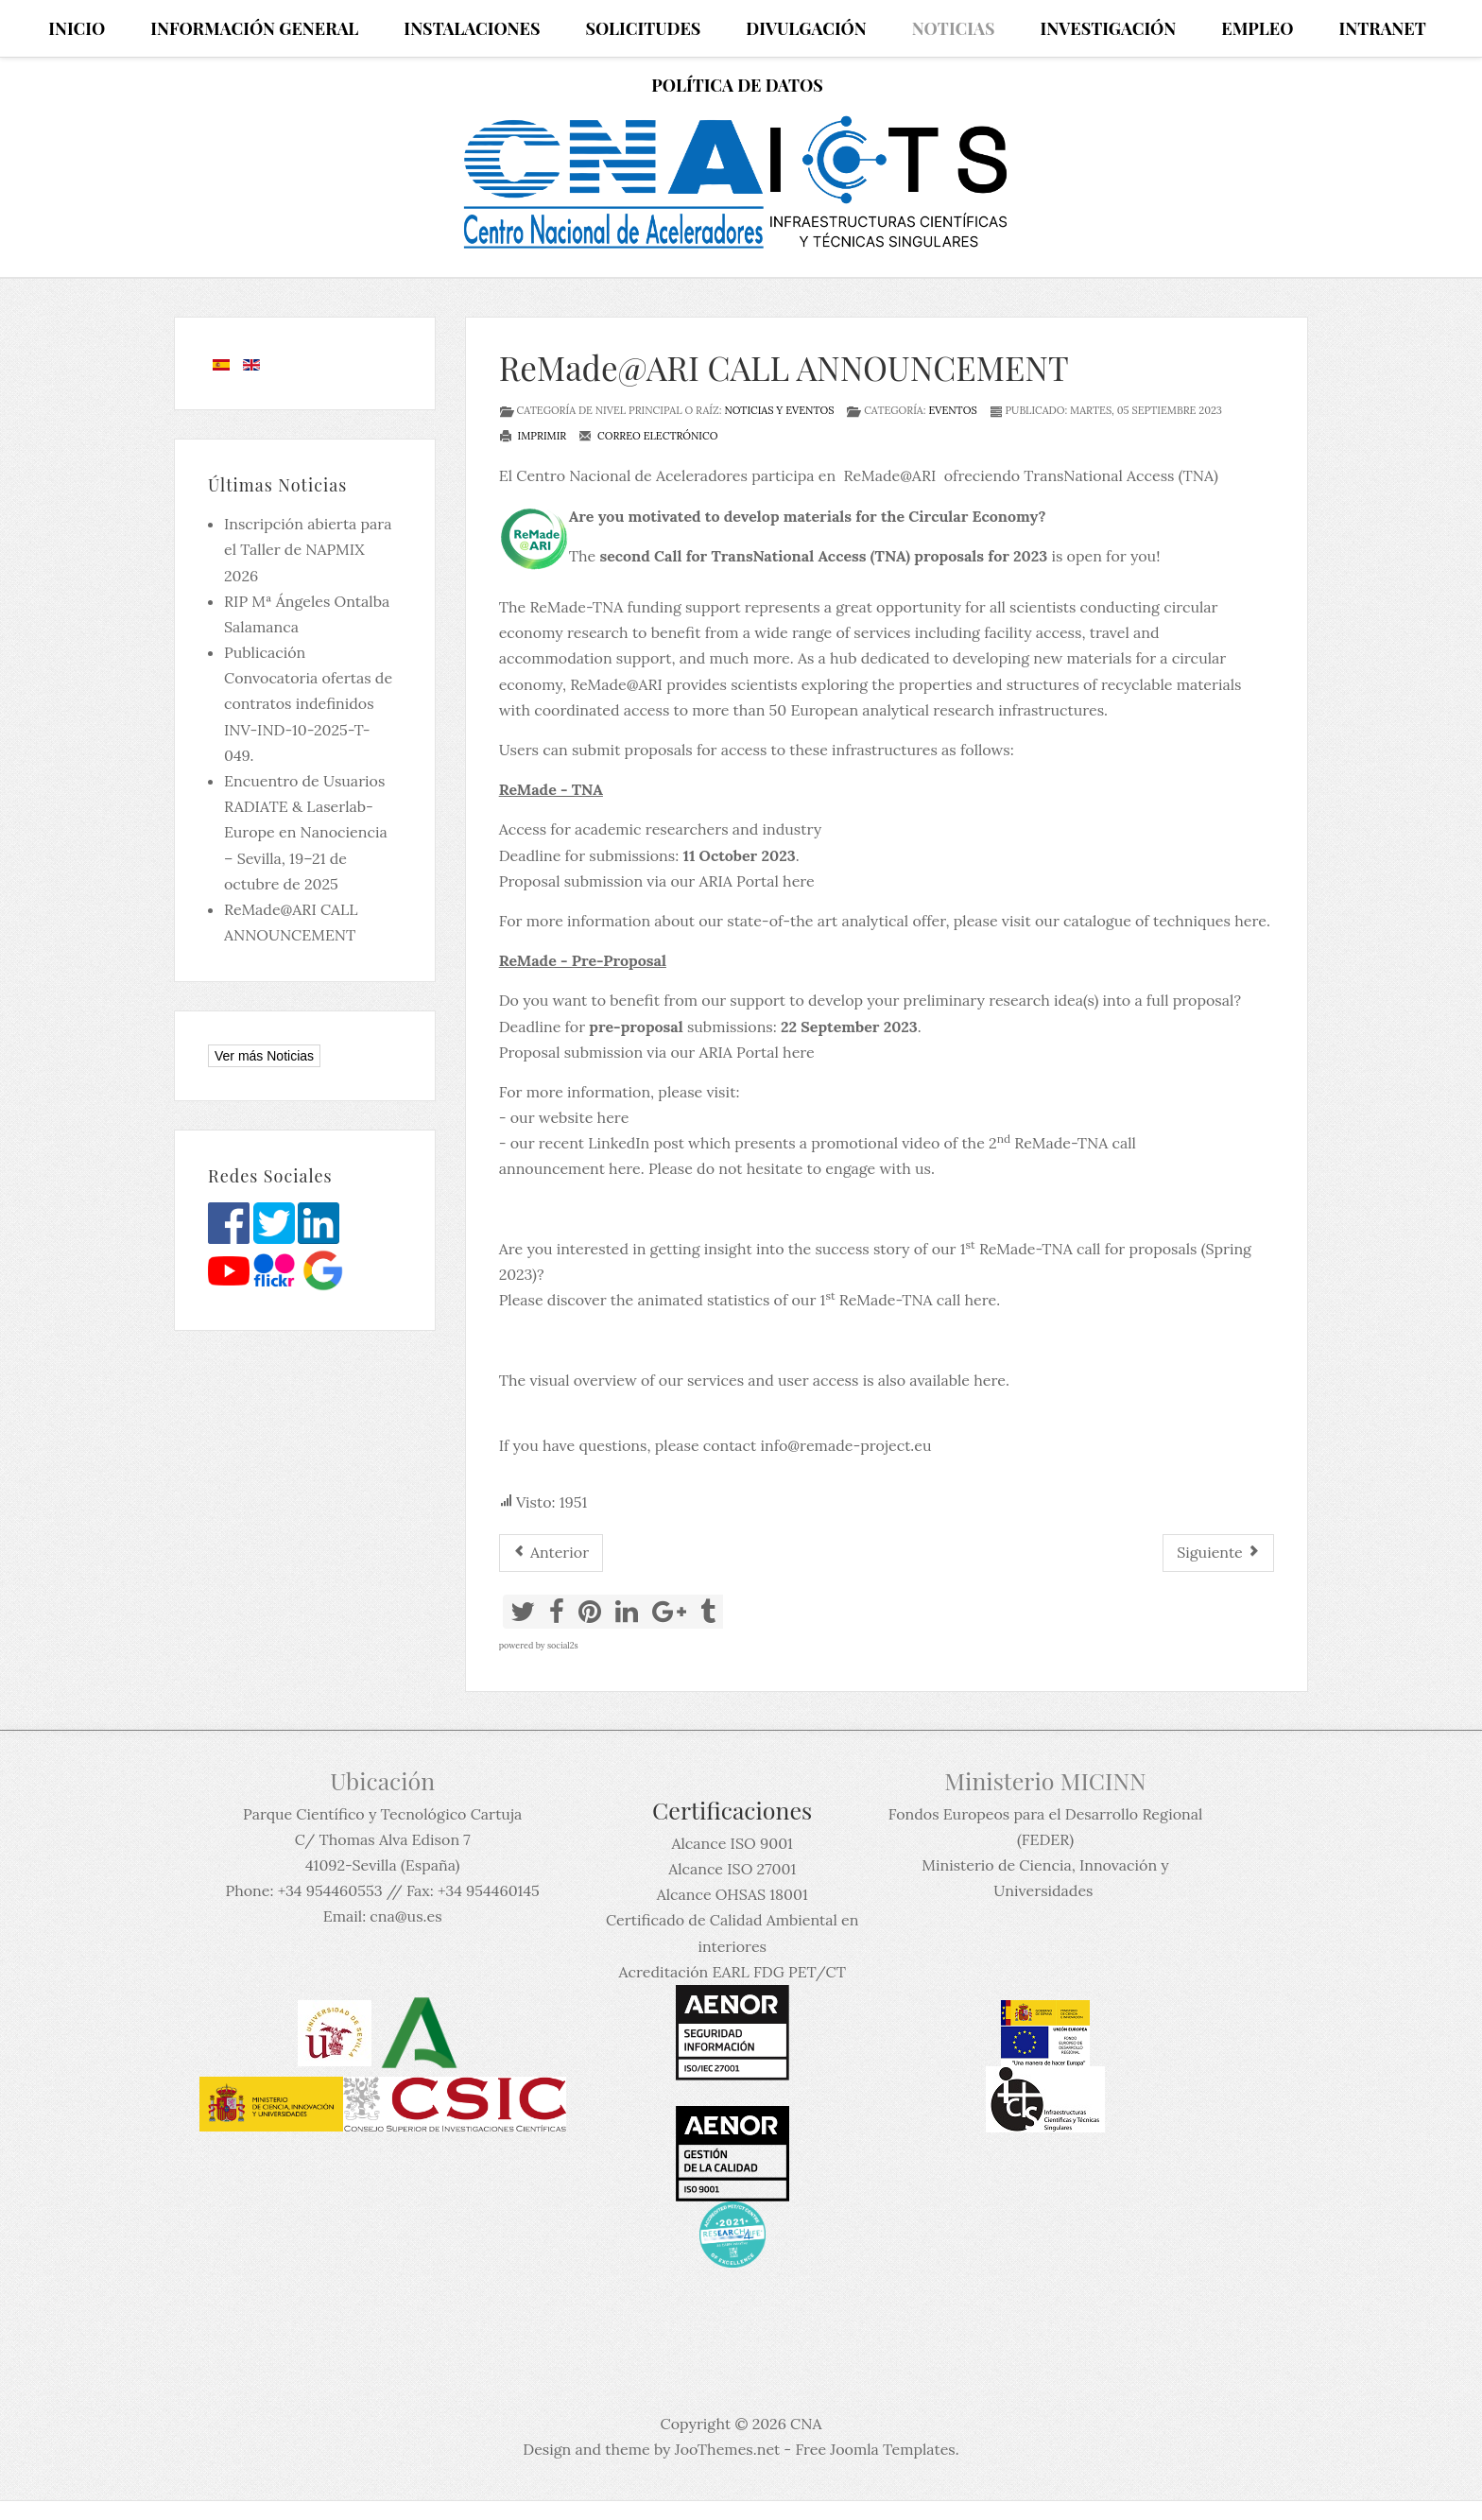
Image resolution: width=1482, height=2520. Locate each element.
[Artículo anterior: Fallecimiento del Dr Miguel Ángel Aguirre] (551, 1552)
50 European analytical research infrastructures (937, 709)
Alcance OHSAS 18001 (732, 1894)
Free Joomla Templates (875, 2449)
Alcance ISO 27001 (732, 1868)
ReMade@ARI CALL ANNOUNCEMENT (784, 367)
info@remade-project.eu (845, 1445)
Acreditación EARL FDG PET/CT (732, 1971)
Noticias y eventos (779, 410)
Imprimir (533, 435)
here (799, 1052)
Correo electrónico (647, 435)
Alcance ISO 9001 (731, 1843)
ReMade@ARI (890, 475)
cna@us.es (405, 1916)
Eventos (952, 410)
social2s (562, 1645)
